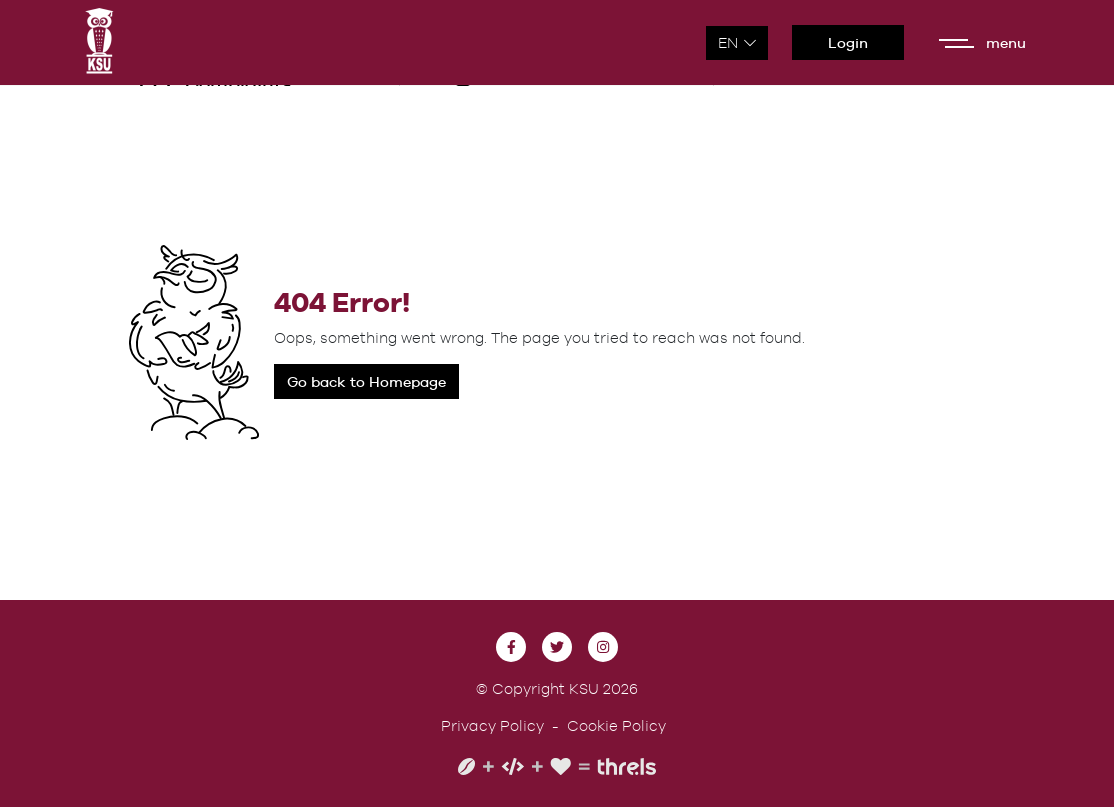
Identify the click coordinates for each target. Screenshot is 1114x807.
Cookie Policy (616, 725)
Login (848, 42)
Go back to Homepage (366, 381)
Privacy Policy (492, 725)
